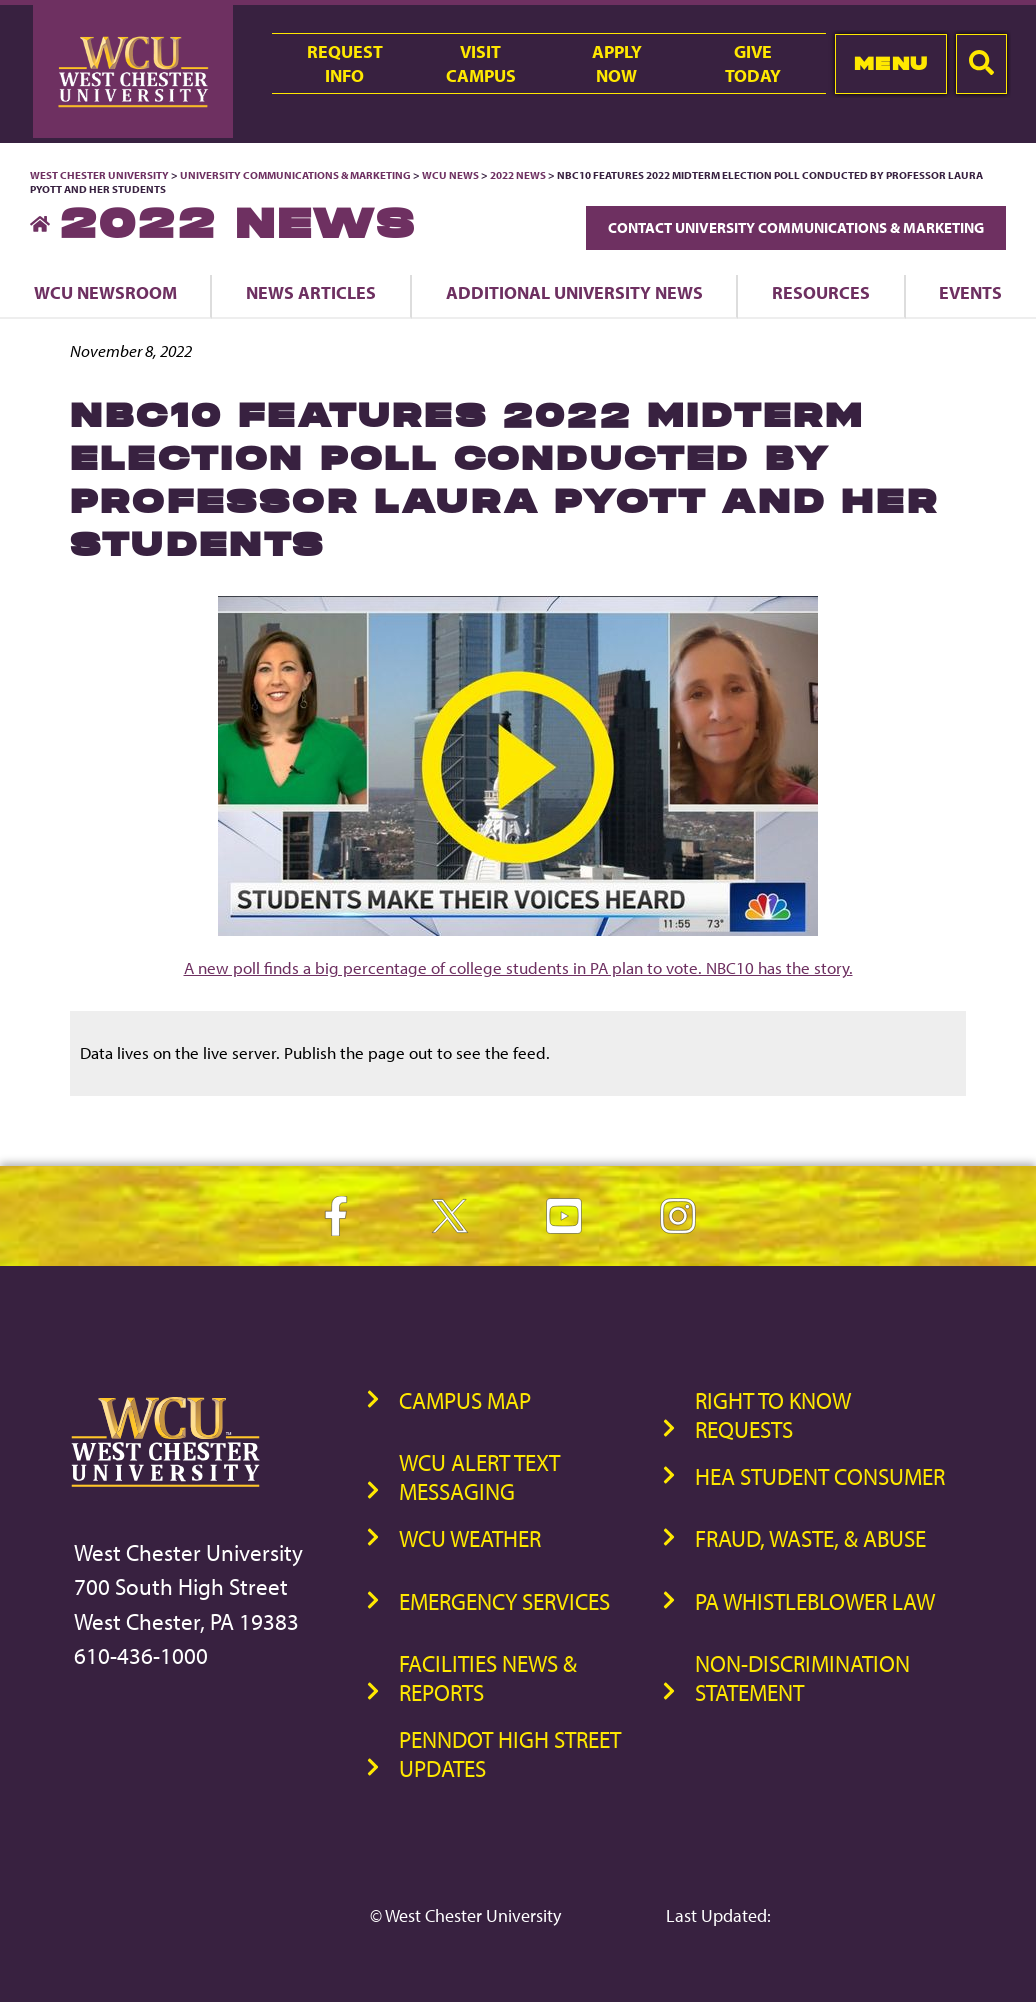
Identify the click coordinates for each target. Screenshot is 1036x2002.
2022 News (518, 175)
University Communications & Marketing (295, 175)
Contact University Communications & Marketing (796, 227)
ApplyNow (617, 63)
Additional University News (574, 292)
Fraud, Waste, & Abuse (810, 1538)
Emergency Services (504, 1601)
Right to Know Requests (773, 1415)
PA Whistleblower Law (815, 1601)
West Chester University (99, 175)
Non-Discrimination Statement (802, 1678)
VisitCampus (481, 63)
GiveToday (753, 63)
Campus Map (465, 1400)
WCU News (450, 175)
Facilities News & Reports (488, 1678)
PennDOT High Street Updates (510, 1754)
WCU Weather (470, 1538)
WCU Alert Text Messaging (479, 1477)
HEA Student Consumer (820, 1476)
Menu (891, 63)
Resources (821, 292)
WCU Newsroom (105, 292)
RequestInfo (345, 63)
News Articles (311, 292)
